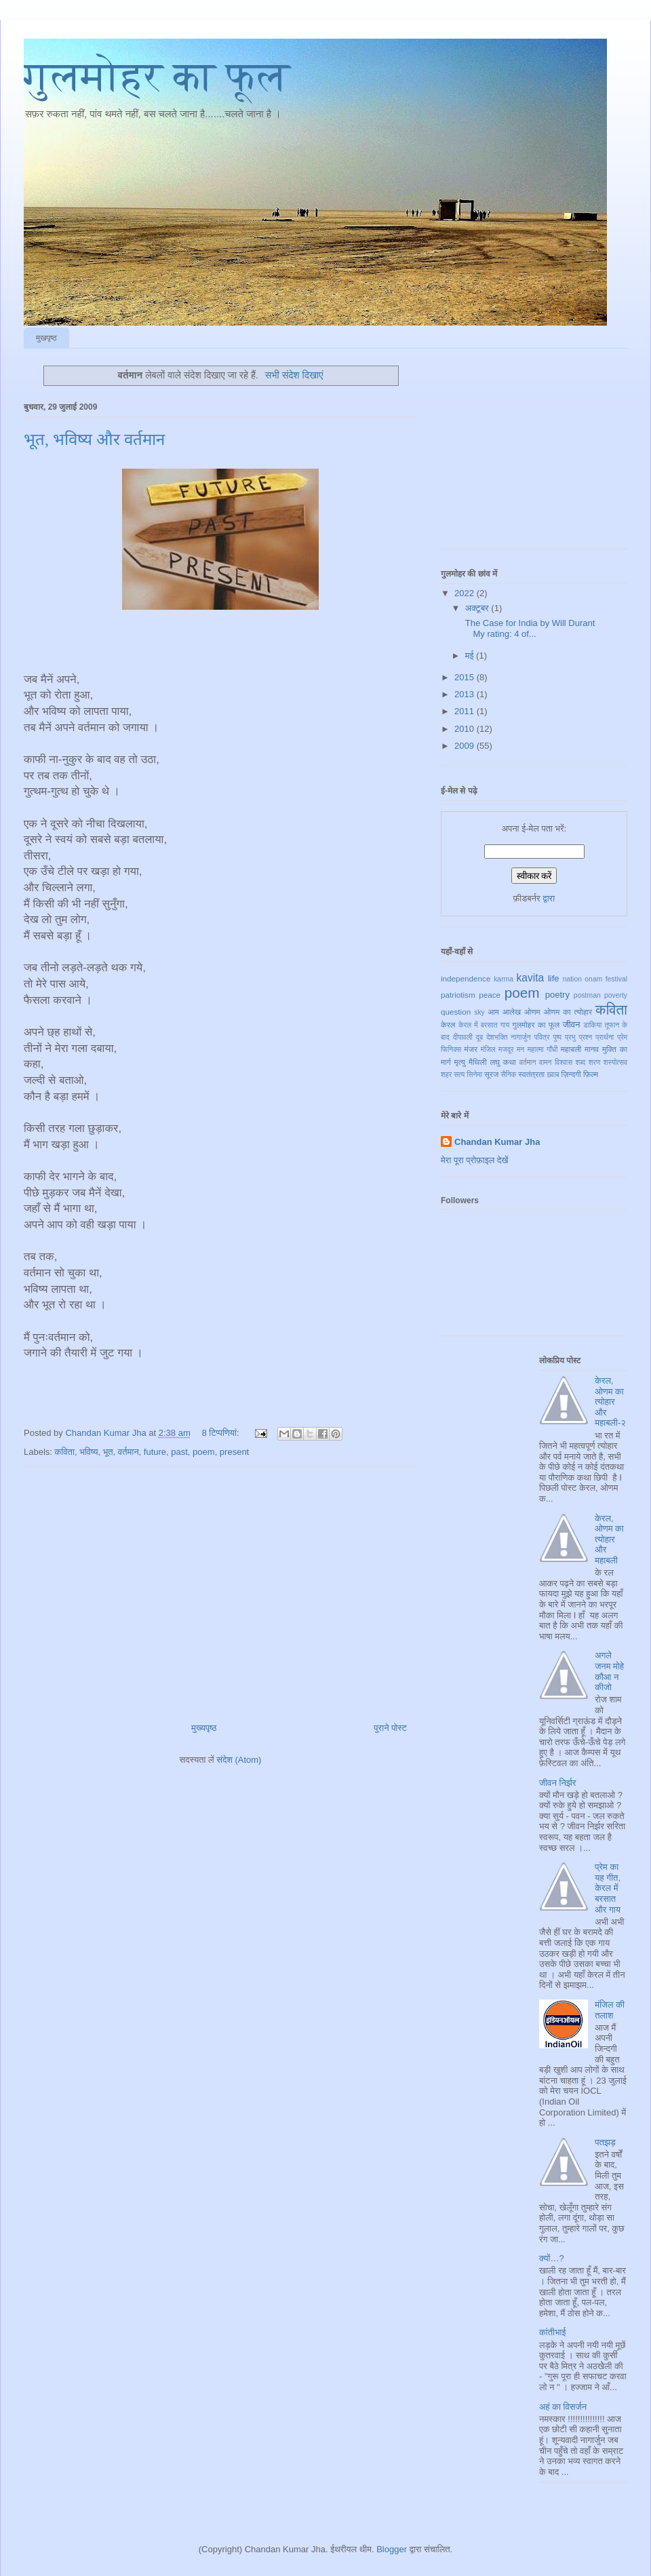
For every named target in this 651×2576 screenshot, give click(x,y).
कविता (65, 1452)
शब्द (581, 1062)
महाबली (571, 1049)
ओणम (532, 1011)
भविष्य (88, 1452)
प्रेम (622, 1037)
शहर (446, 1074)
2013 (465, 694)
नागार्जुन (520, 1037)
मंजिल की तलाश (610, 2010)
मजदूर (505, 1049)
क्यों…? (551, 2258)
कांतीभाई (552, 2332)
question (456, 1011)
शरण (595, 1062)
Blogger (391, 2549)
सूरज (491, 1074)
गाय (505, 1025)
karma (503, 979)
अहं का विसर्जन (563, 2407)
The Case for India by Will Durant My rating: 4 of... (528, 628)
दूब (479, 1037)
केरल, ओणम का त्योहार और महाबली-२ (610, 1401)
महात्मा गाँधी (543, 1049)
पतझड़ (605, 2142)
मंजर (471, 1049)
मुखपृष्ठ (46, 338)
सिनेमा (474, 1074)
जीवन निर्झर (557, 1783)
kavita (530, 977)
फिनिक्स (451, 1049)
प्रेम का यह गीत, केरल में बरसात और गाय (607, 1888)
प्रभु (570, 1037)
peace (489, 994)
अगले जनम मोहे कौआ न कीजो (609, 1671)
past (179, 1452)
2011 (465, 711)
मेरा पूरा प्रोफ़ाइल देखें (474, 1160)
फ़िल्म (590, 1074)
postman (587, 995)
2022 (465, 593)
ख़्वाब (553, 1074)
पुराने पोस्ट (390, 1728)
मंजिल (488, 1049)
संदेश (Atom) (238, 1760)
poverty (615, 995)
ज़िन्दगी (571, 1074)
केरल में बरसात (478, 1025)
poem (204, 1452)
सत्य (459, 1074)
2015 (465, 677)
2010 (465, 729)
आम (493, 1011)
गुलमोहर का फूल (157, 76)
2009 (465, 746)
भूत (108, 1452)
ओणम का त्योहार (568, 1011)
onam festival (606, 979)
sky (479, 1012)
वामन (545, 1062)
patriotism (458, 994)
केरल (448, 1024)
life (553, 978)
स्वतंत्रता (531, 1074)
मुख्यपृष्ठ (203, 1728)
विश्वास (563, 1062)
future (155, 1452)
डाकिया (592, 1025)
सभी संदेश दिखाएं (294, 375)
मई (470, 655)
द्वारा (548, 898)
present (234, 1452)
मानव (592, 1049)
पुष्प (557, 1037)
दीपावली (463, 1037)
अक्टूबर (478, 608)
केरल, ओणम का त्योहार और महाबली (609, 1539)
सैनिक (508, 1074)
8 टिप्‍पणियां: (221, 1433)
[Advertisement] (221, 1589)
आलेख (511, 1011)
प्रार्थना (604, 1037)
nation (572, 979)
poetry (557, 995)
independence (465, 978)
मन (520, 1049)
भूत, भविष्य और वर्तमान (94, 439)
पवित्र (542, 1037)
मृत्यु (459, 1061)
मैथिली (478, 1061)
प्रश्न (586, 1037)
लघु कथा (502, 1061)
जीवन (571, 1024)
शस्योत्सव (615, 1062)
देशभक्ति (496, 1037)
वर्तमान (128, 1452)
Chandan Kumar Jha (497, 1142)
